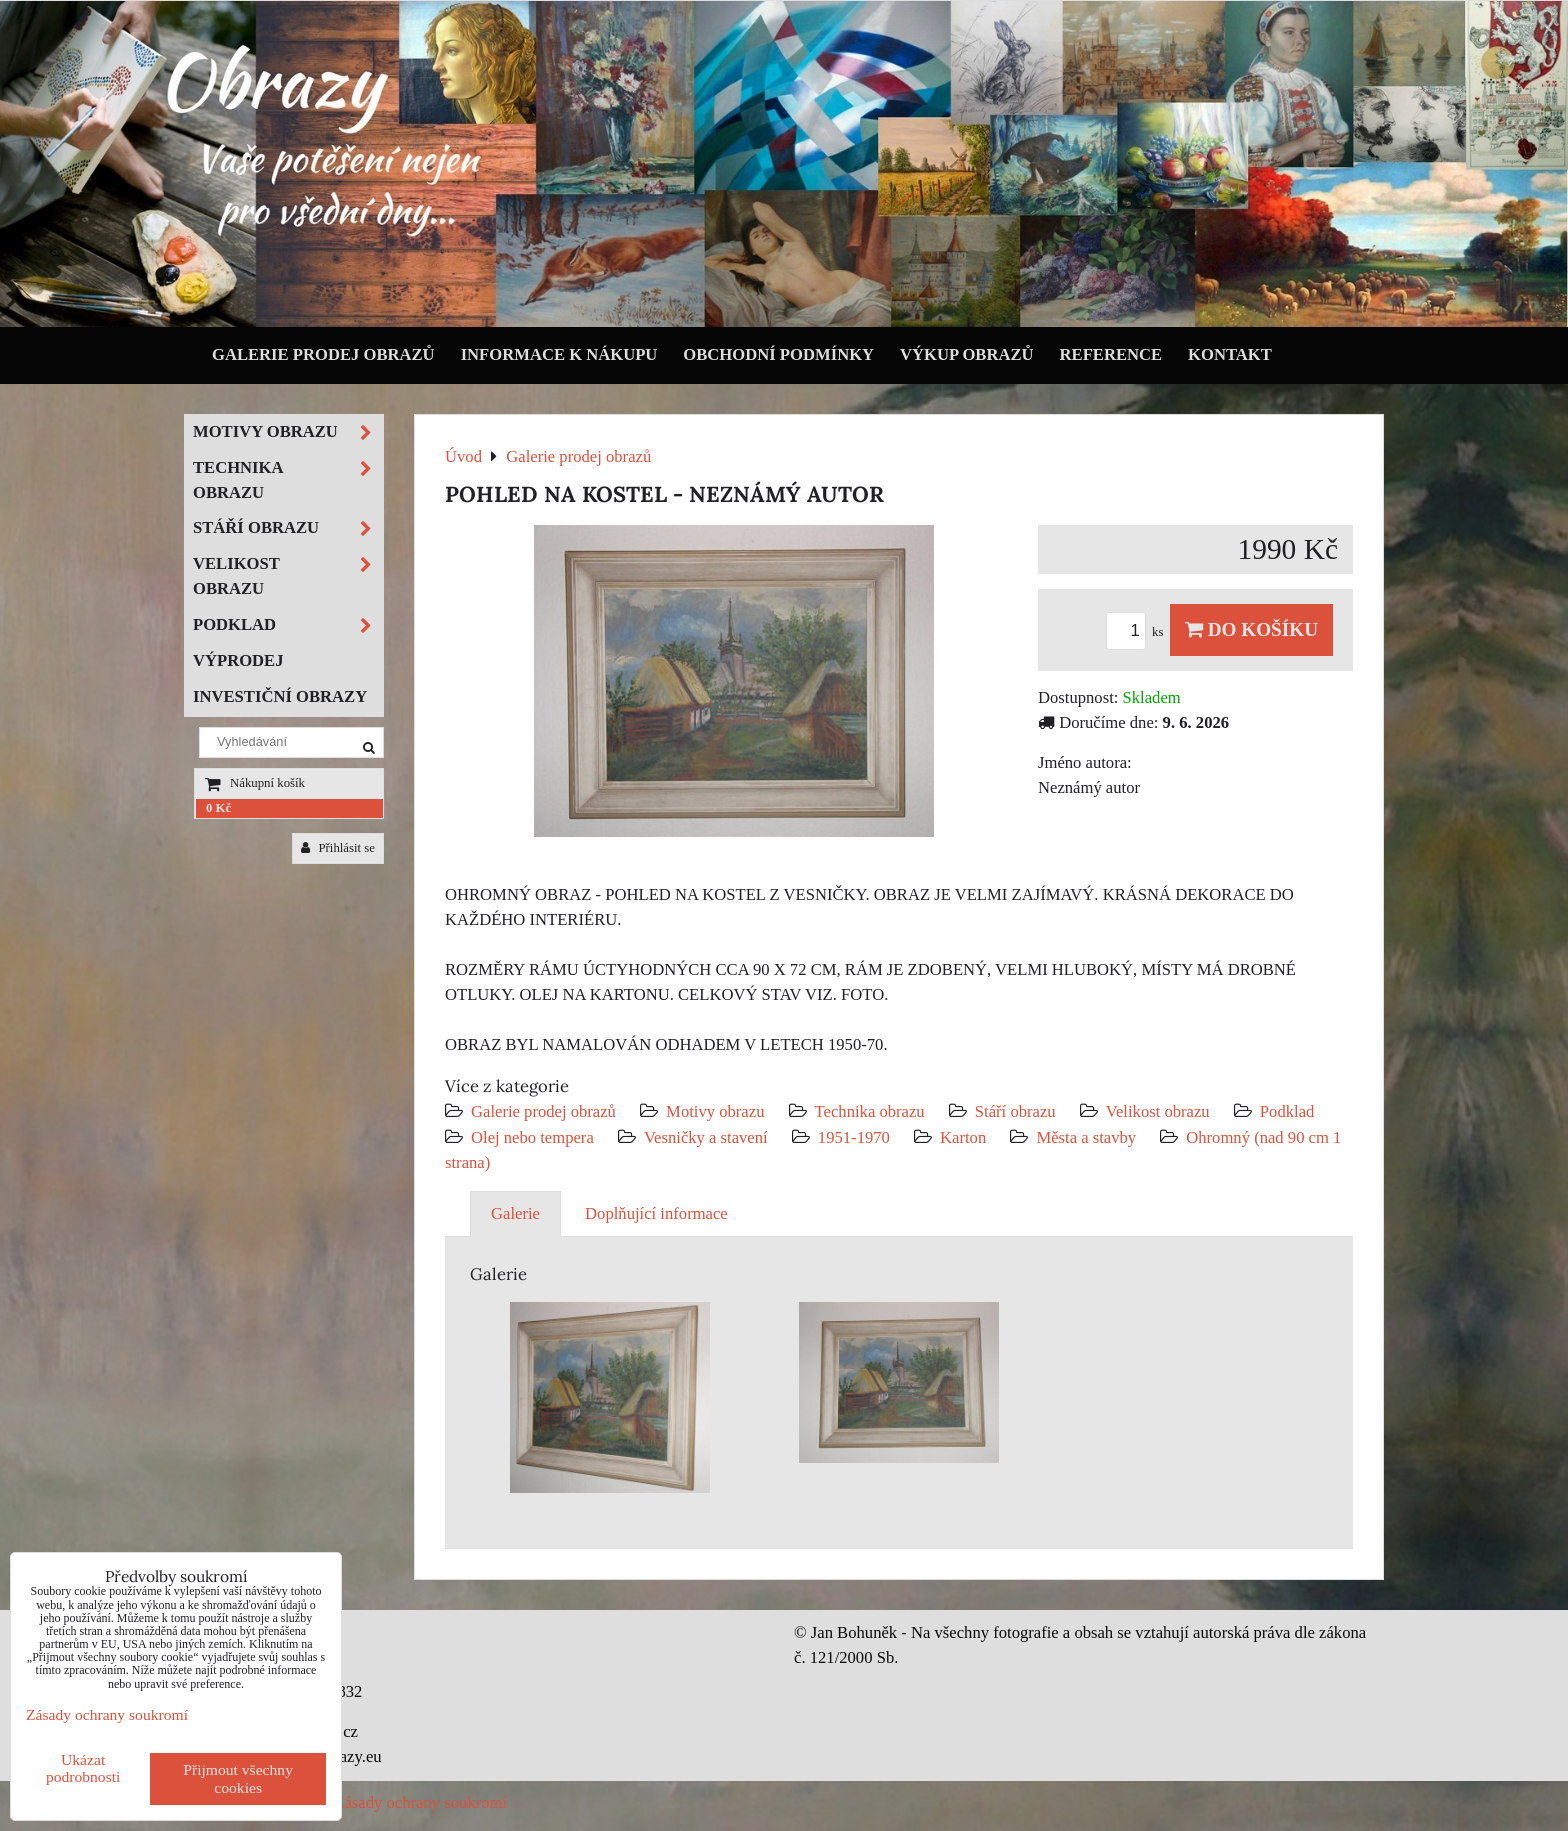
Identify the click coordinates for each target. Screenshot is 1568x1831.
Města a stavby (1086, 1137)
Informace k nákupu (559, 354)
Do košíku (1251, 629)
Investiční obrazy (280, 696)
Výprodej (238, 660)
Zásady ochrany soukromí (420, 1802)
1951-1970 (854, 1137)
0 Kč (218, 808)
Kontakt (1230, 354)
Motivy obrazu (715, 1111)
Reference (1111, 354)
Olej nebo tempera (532, 1137)
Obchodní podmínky (778, 354)
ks (1138, 632)
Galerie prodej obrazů (323, 354)
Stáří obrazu (1015, 1111)
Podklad (1287, 1111)
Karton (963, 1137)
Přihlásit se (338, 848)
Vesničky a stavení (708, 1137)
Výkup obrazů (966, 354)
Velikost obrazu (1158, 1111)
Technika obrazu (870, 1111)
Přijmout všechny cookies (238, 1778)
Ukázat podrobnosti (83, 1768)
